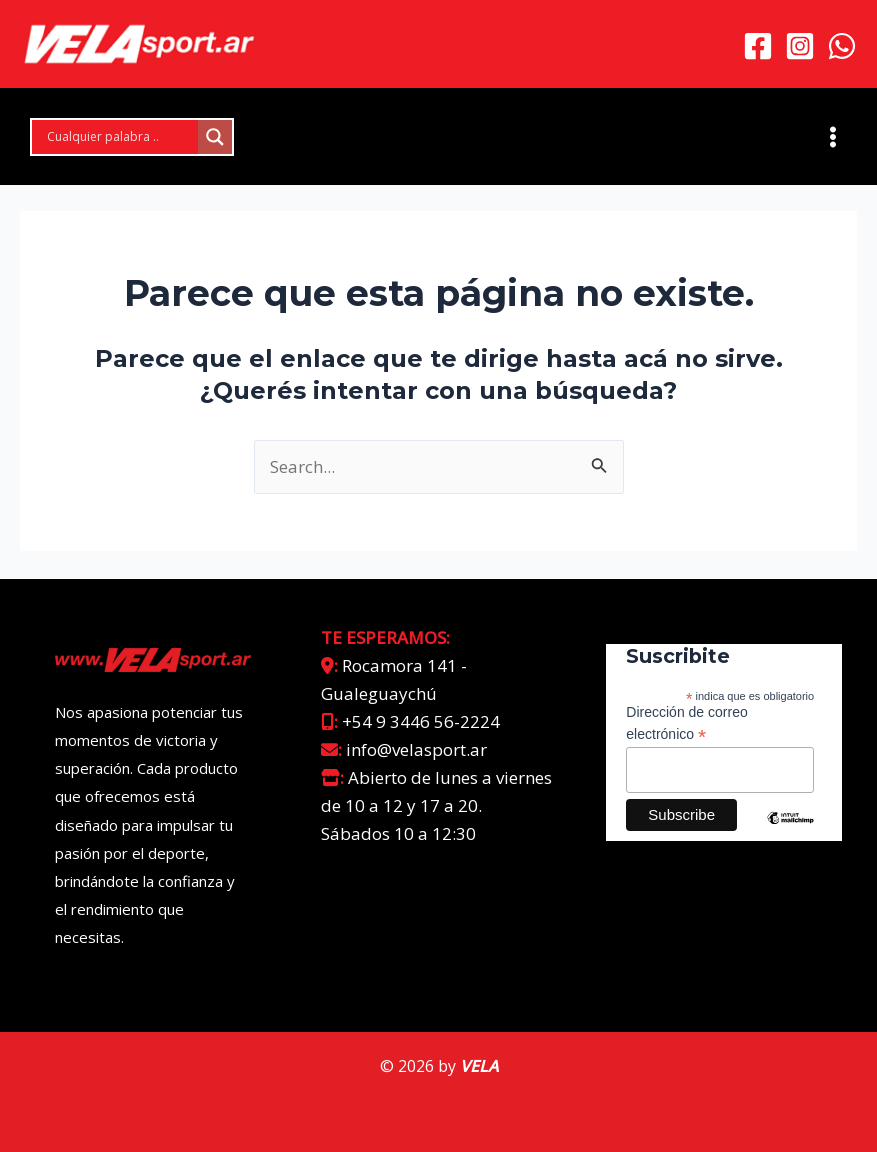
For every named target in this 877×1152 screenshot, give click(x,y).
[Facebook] (758, 47)
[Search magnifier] (215, 139)
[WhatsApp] (842, 47)
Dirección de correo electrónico (686, 724)
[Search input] (120, 139)
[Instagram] (800, 47)
